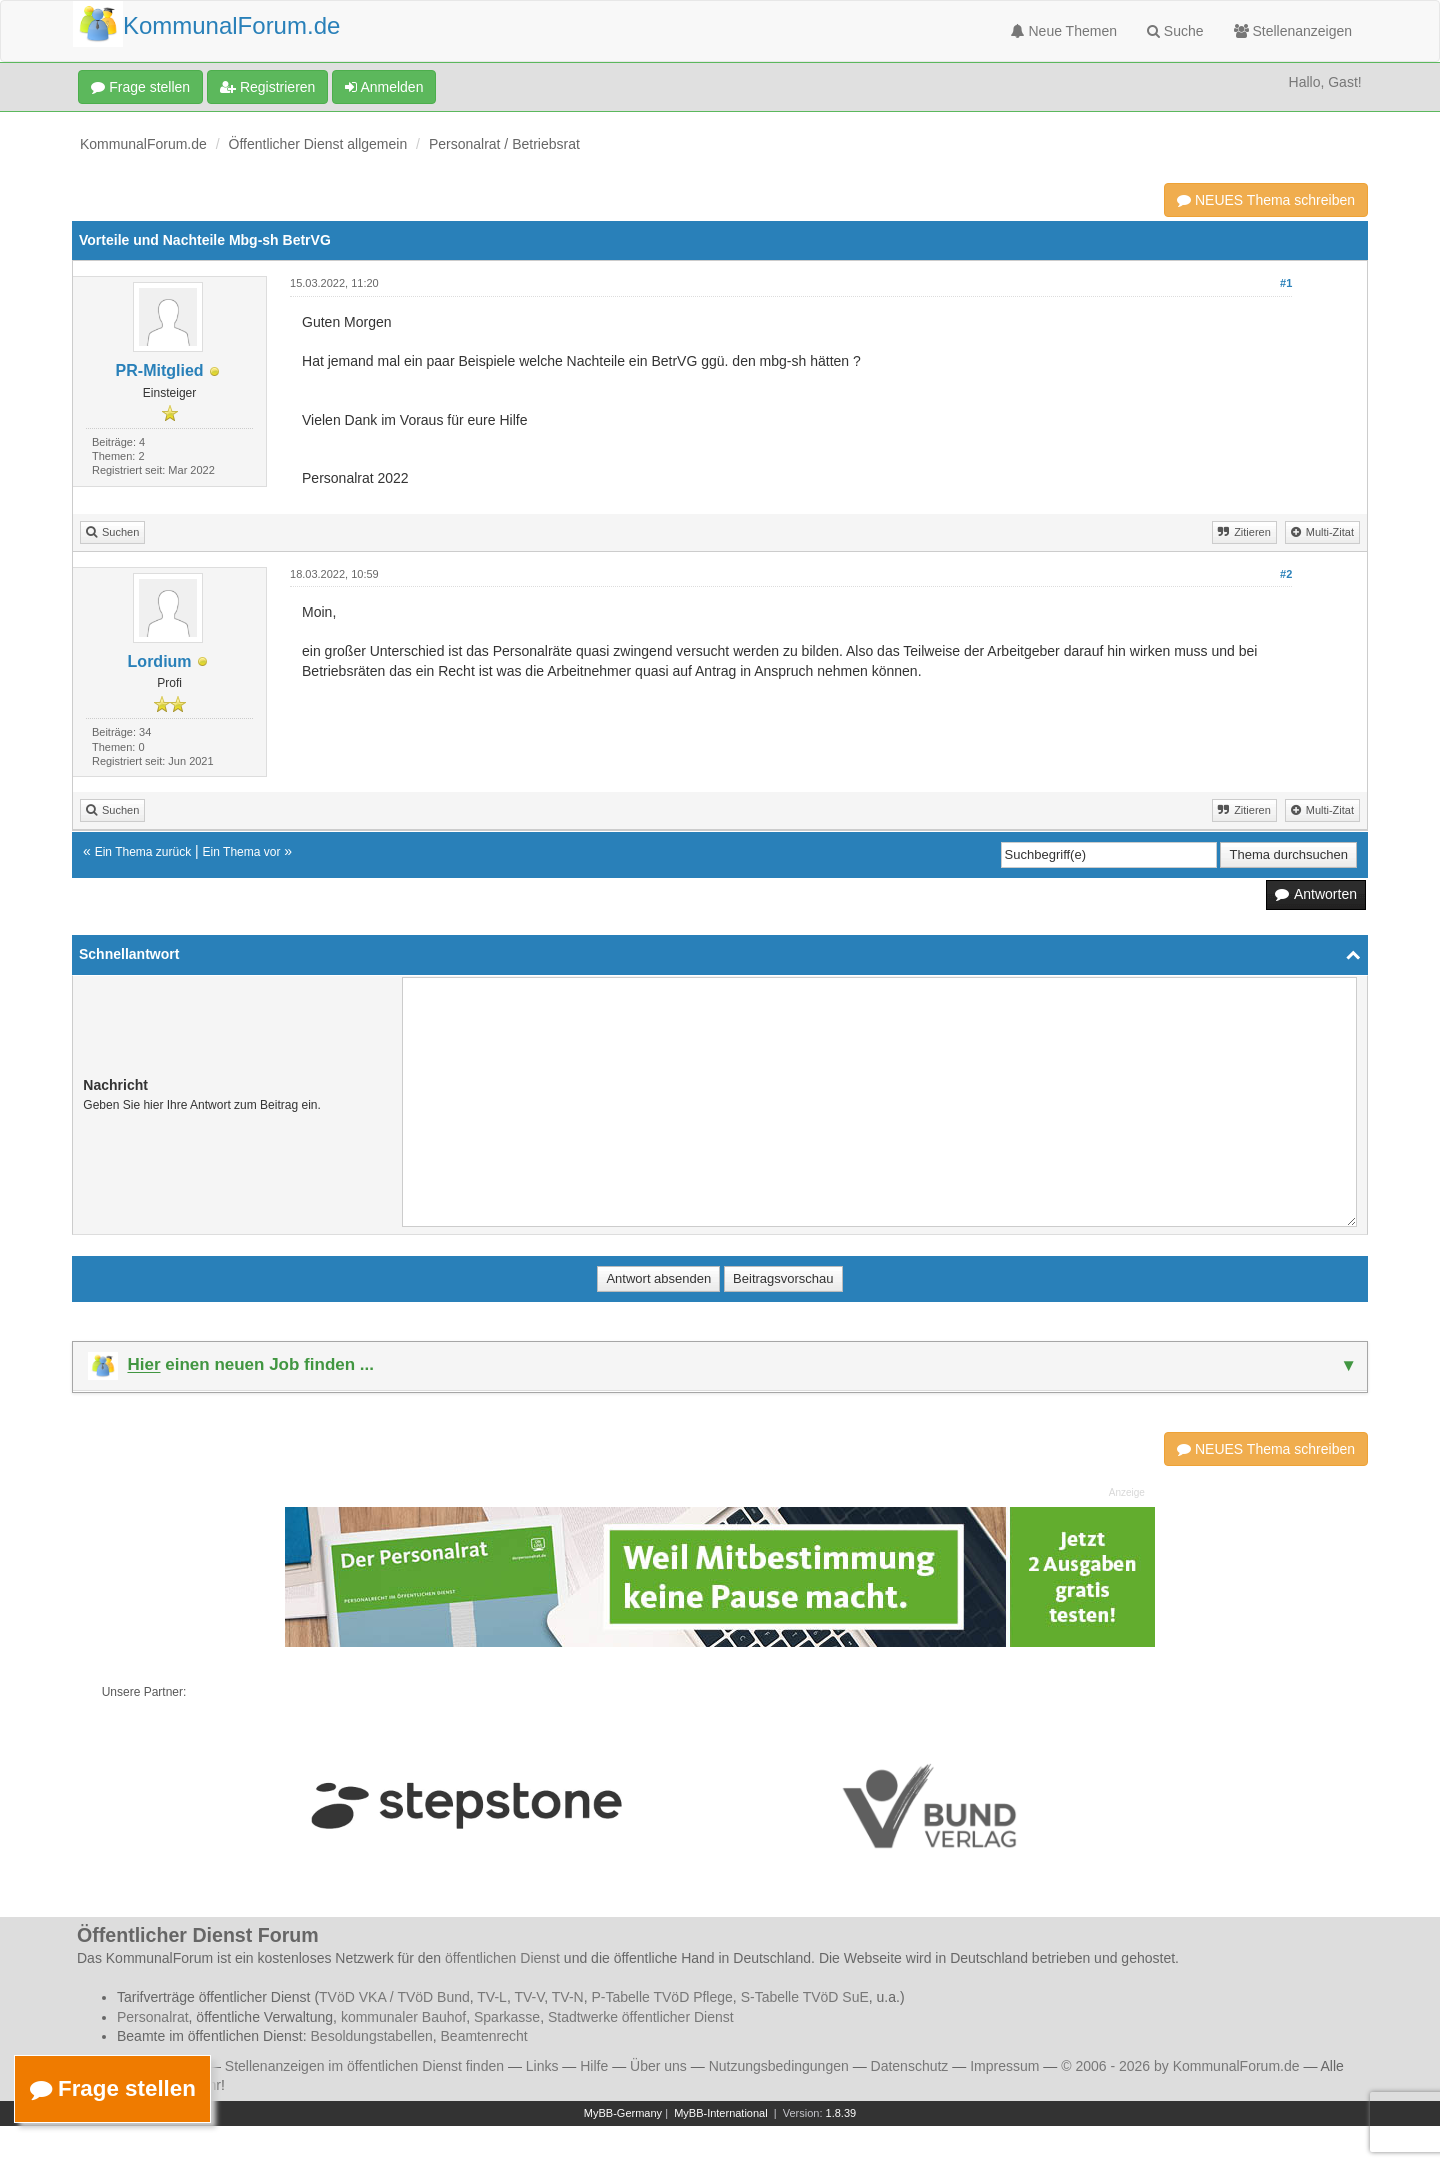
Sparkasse (507, 2017)
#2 (1286, 574)
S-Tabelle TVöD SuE (805, 1997)
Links (542, 2066)
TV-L (492, 1997)
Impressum (1004, 2066)
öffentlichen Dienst (502, 1958)
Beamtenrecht (484, 2036)
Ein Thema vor (242, 852)
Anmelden (384, 87)
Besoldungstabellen (372, 2036)
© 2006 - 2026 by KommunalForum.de (1180, 2066)
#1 (1286, 283)
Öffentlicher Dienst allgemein (318, 144)
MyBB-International (721, 2113)
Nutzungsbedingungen (779, 2066)
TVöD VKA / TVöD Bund (394, 1997)
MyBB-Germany (623, 2113)
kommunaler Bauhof (403, 2017)
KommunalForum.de (143, 144)
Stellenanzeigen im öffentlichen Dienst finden (364, 2066)
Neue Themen (1064, 31)
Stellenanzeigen (1293, 31)
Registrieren (267, 87)
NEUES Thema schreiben (1266, 200)
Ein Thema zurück (143, 852)
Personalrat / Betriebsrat (504, 144)
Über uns (658, 2066)
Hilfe (594, 2066)
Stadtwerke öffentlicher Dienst (641, 2017)
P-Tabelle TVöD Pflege (661, 1997)
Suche (1175, 31)
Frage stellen (140, 87)
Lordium (160, 661)
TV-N (568, 1997)
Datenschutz (910, 2066)
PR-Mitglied (160, 370)
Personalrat (153, 2017)
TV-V (529, 1997)
